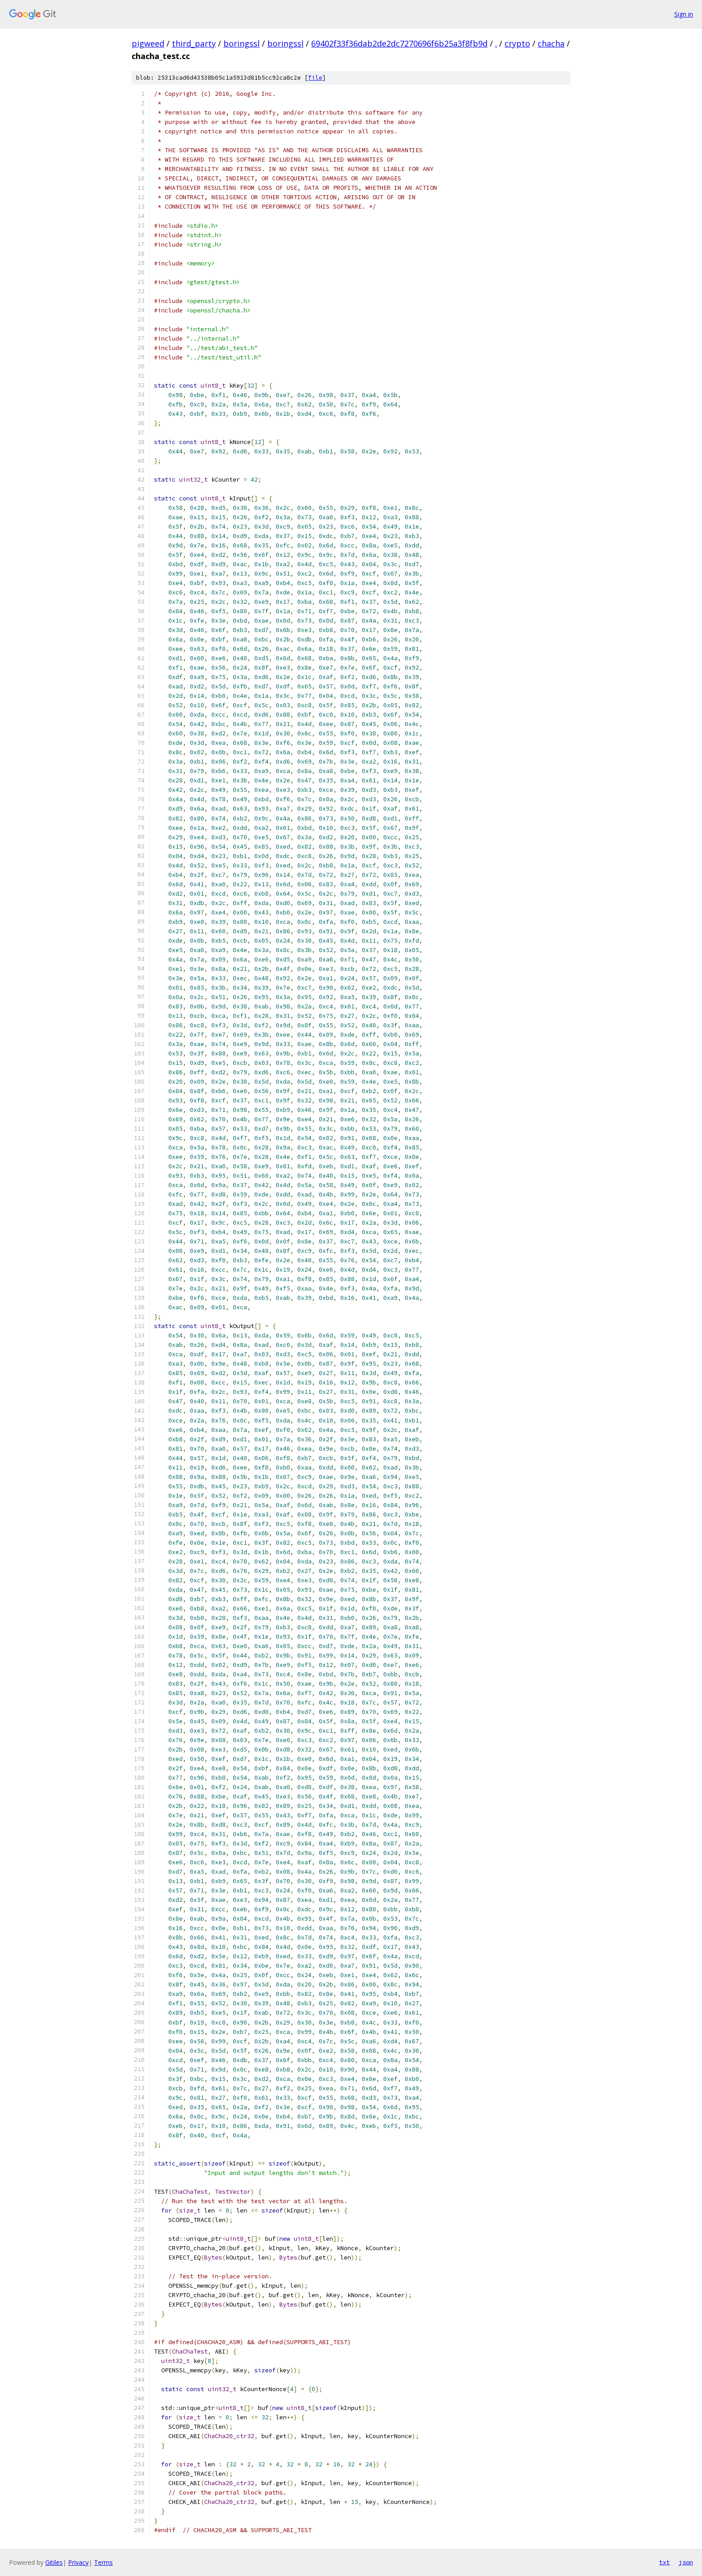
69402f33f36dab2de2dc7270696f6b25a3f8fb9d (399, 43)
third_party (194, 43)
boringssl (241, 43)
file (315, 77)
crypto (517, 43)
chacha (551, 43)
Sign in (683, 14)
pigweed (148, 43)
